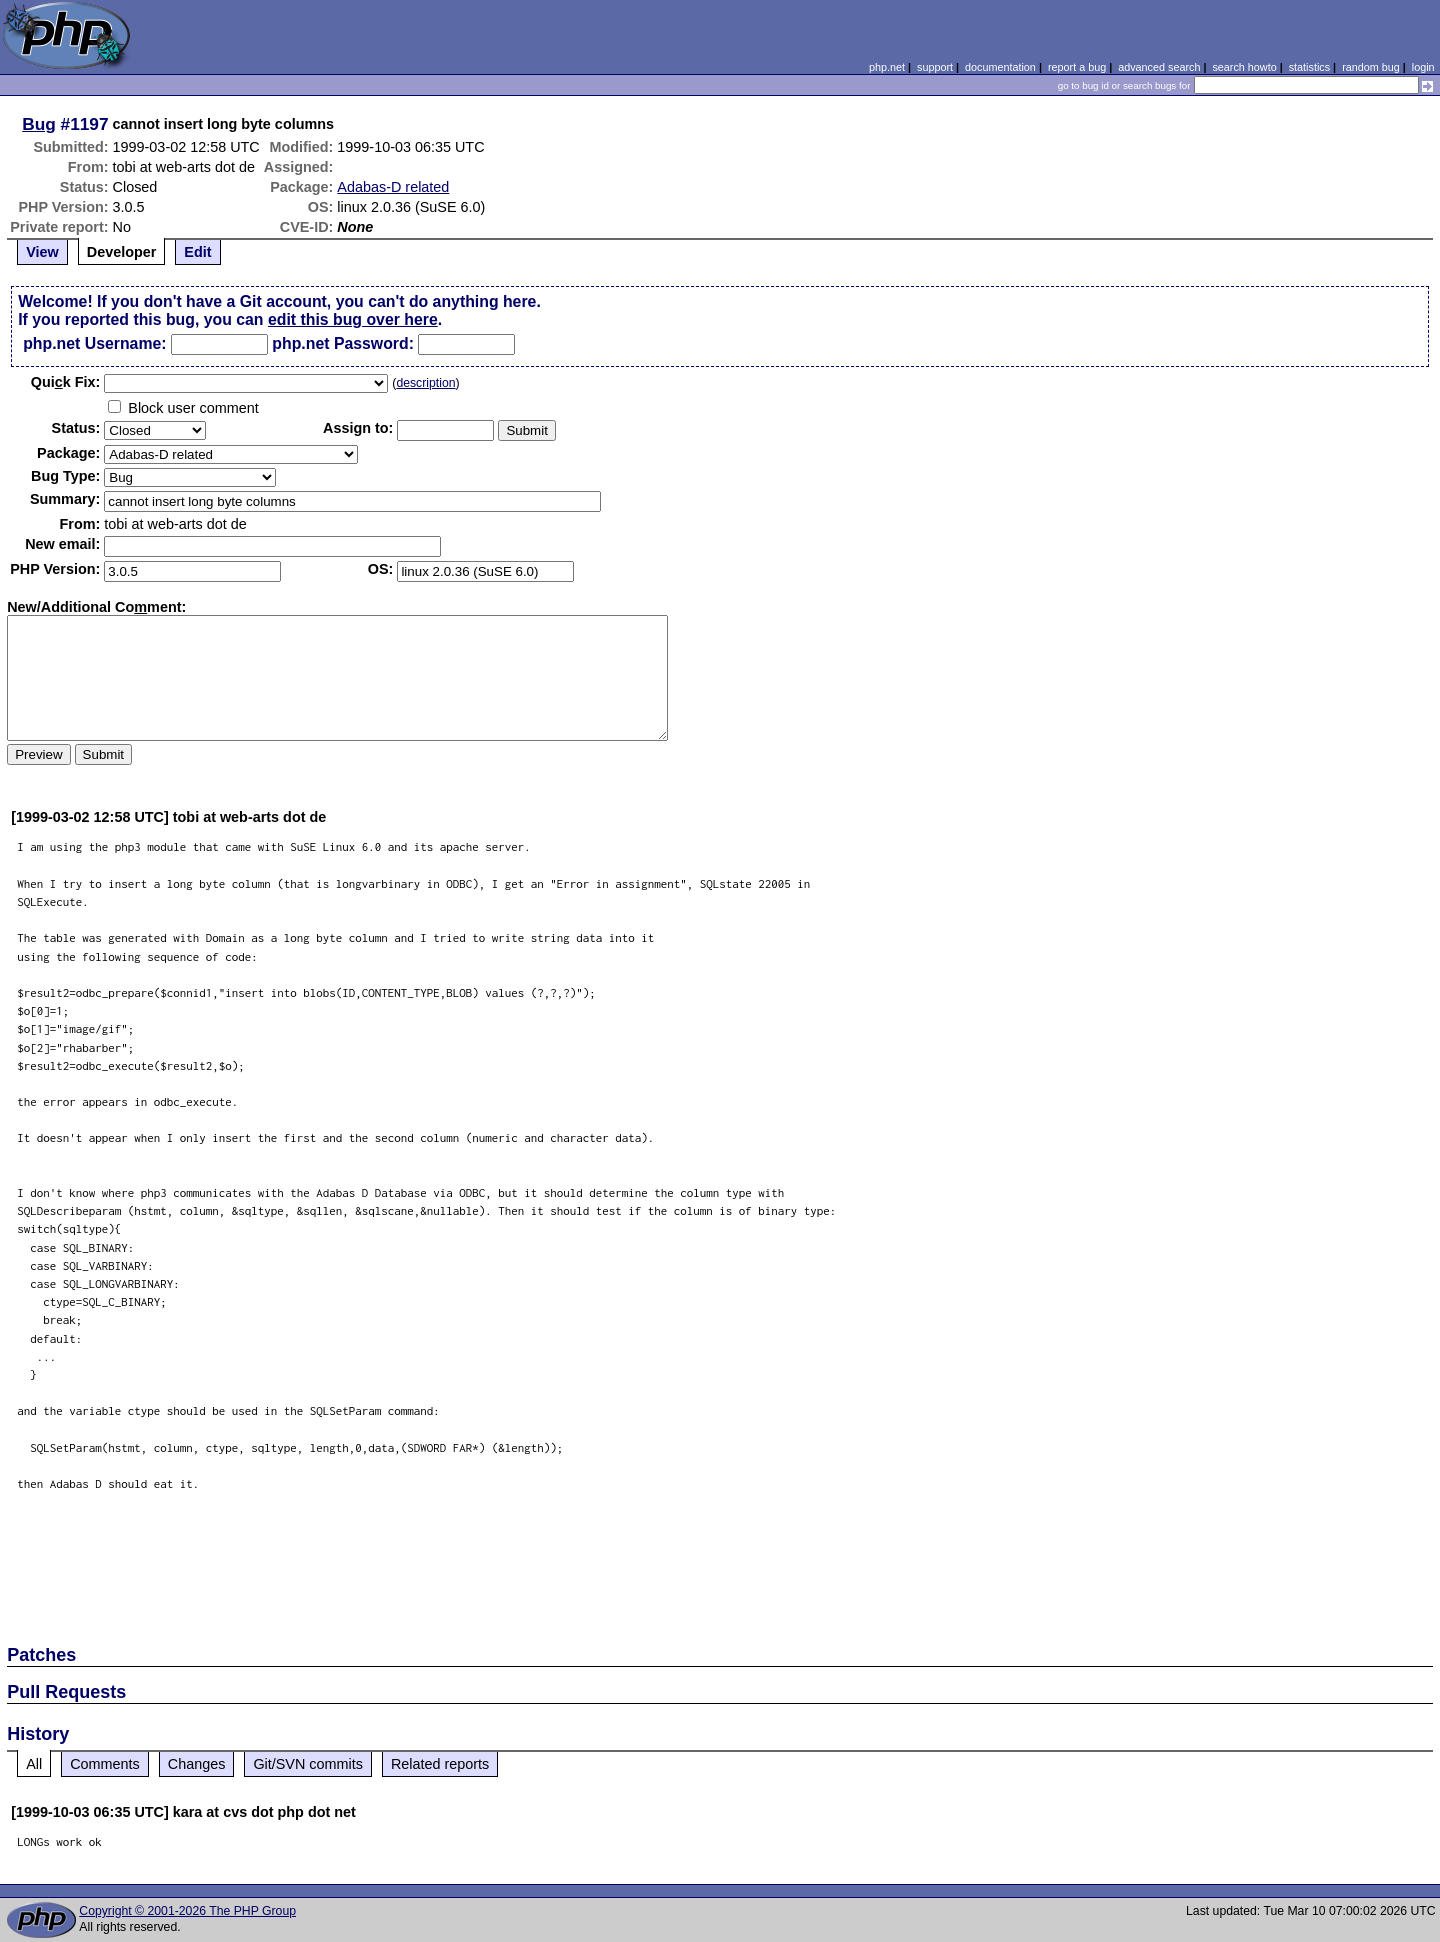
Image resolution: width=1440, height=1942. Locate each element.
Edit (197, 252)
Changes (197, 1764)
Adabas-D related (393, 187)
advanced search (1159, 67)
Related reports (440, 1764)
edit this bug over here (353, 319)
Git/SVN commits (308, 1764)
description (425, 383)
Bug (39, 124)
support (935, 67)
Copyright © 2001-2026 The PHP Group (187, 1911)
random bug (1371, 67)
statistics (1309, 67)
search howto (1244, 67)
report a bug (1077, 67)
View (42, 252)
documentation (1000, 67)
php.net (887, 67)
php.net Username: (94, 343)
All (34, 1764)
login (1423, 67)
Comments (105, 1764)
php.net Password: (343, 343)
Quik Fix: (66, 382)
